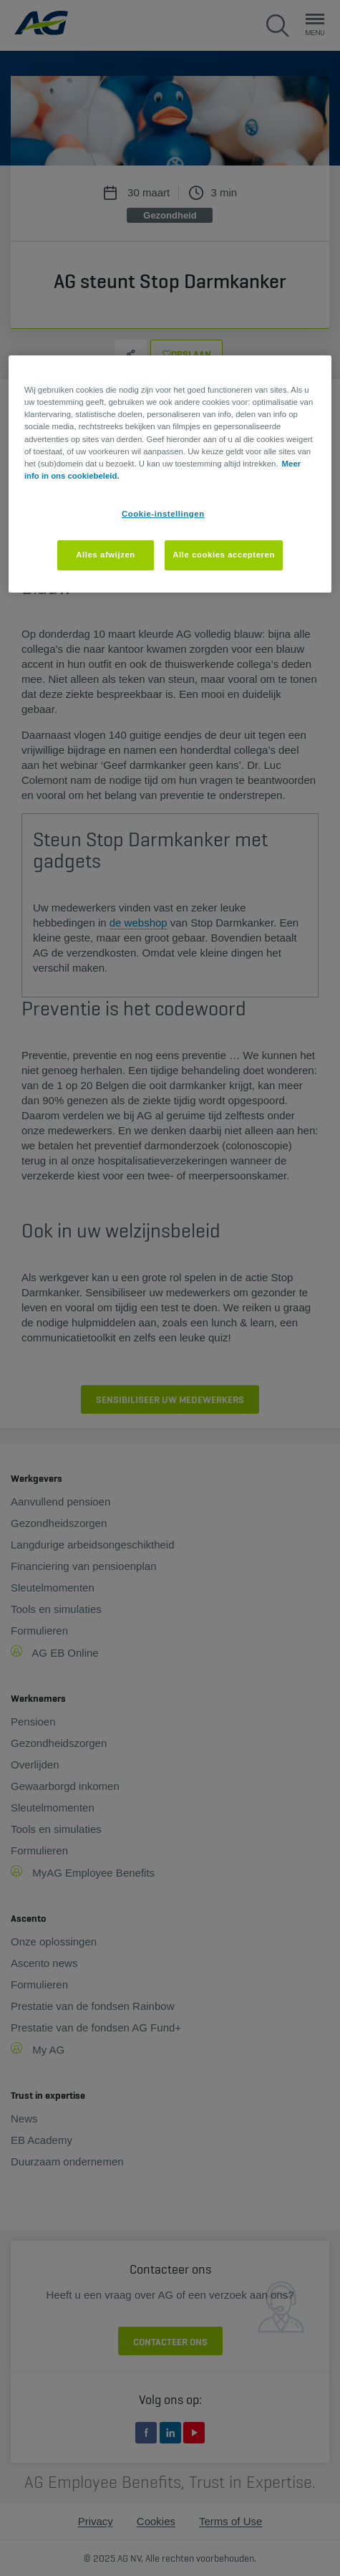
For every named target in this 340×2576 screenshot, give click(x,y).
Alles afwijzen (105, 554)
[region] (170, 473)
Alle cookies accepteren (224, 554)
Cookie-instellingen (163, 513)
